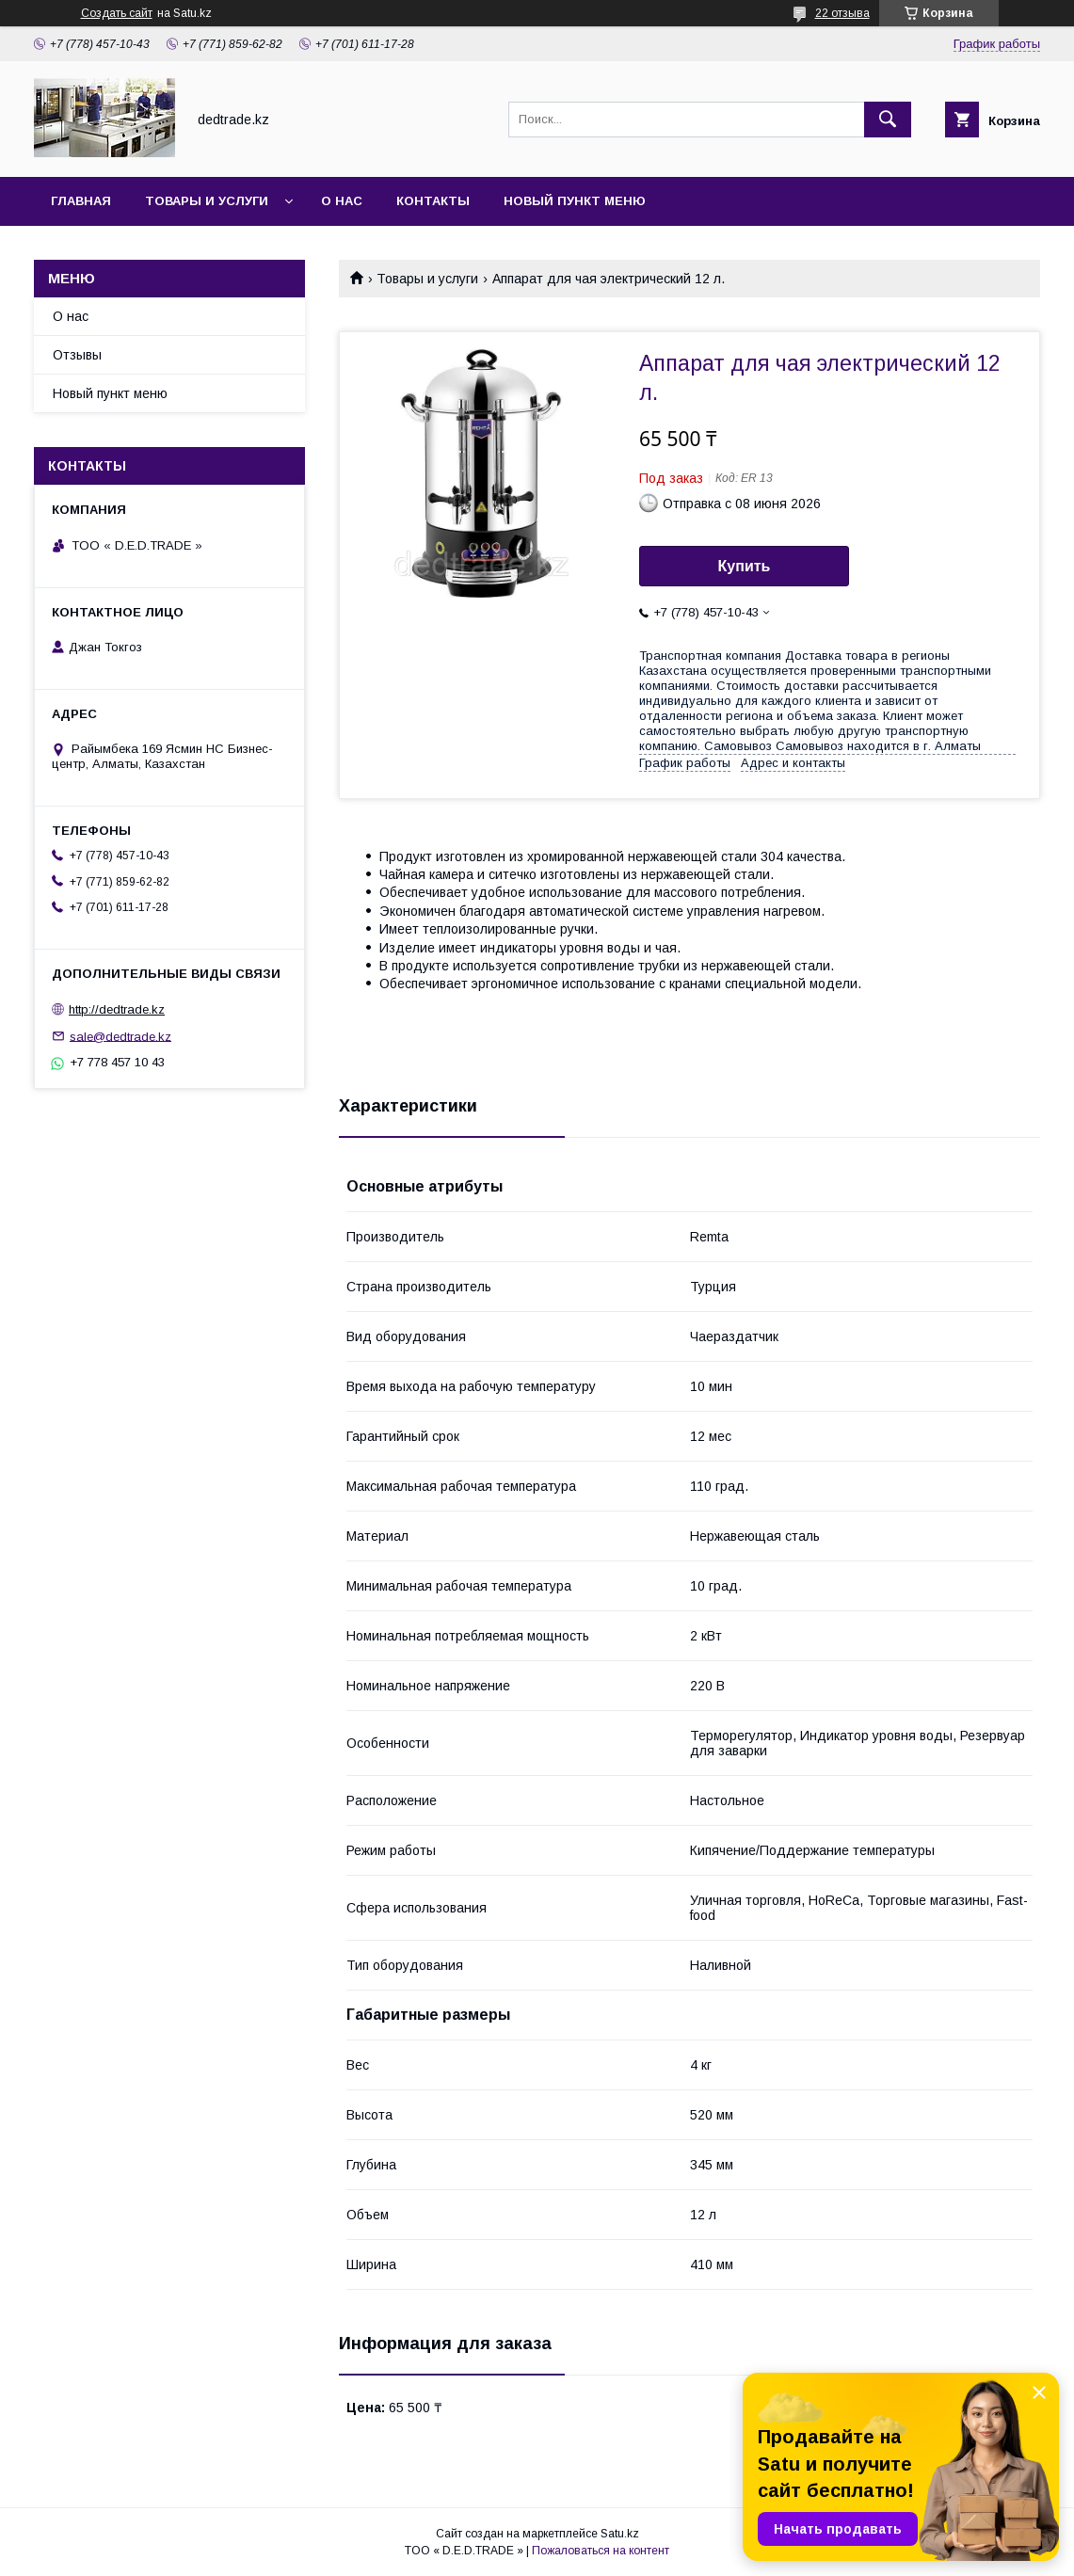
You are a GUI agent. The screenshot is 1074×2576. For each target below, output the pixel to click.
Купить (744, 566)
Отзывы (77, 354)
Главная (81, 201)
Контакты (433, 201)
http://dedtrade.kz (117, 1009)
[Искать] (887, 119)
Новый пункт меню (575, 201)
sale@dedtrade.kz (120, 1036)
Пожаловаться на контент (600, 2550)
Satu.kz (620, 2533)
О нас (341, 201)
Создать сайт (116, 13)
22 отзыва (842, 13)
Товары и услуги (206, 201)
